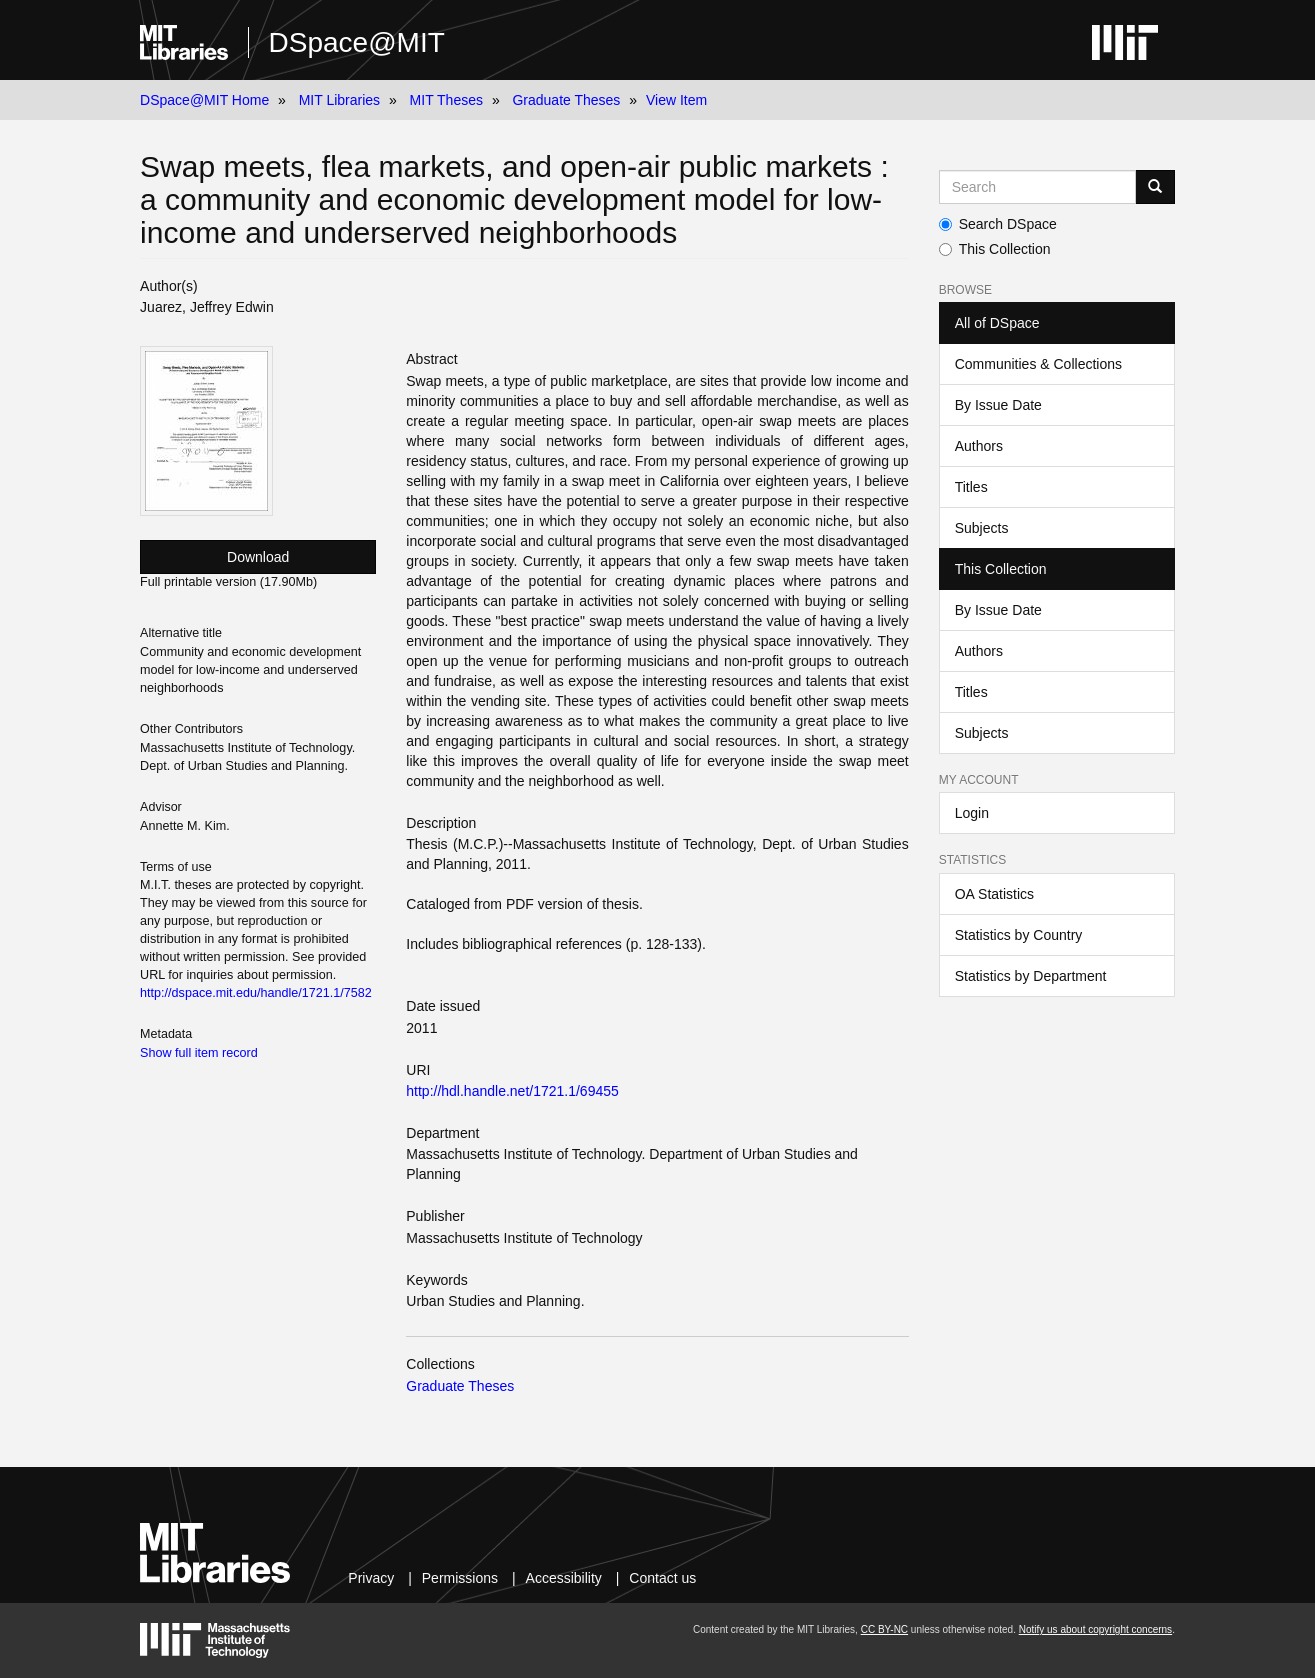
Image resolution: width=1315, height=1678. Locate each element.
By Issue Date (998, 405)
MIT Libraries (339, 100)
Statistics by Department (1031, 976)
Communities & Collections (1038, 364)
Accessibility (564, 1578)
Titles (971, 487)
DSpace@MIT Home (204, 100)
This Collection (995, 249)
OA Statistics (994, 894)
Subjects (982, 528)
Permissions (460, 1578)
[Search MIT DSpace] (1037, 187)
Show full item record (199, 1053)
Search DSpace (998, 224)
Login (972, 813)
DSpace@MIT (357, 42)
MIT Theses (446, 100)
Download (258, 557)
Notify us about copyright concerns (1095, 1629)
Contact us (662, 1578)
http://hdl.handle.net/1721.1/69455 (512, 1091)
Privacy (371, 1578)
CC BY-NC (884, 1629)
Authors (979, 446)
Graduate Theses (566, 100)
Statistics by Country (1019, 935)
